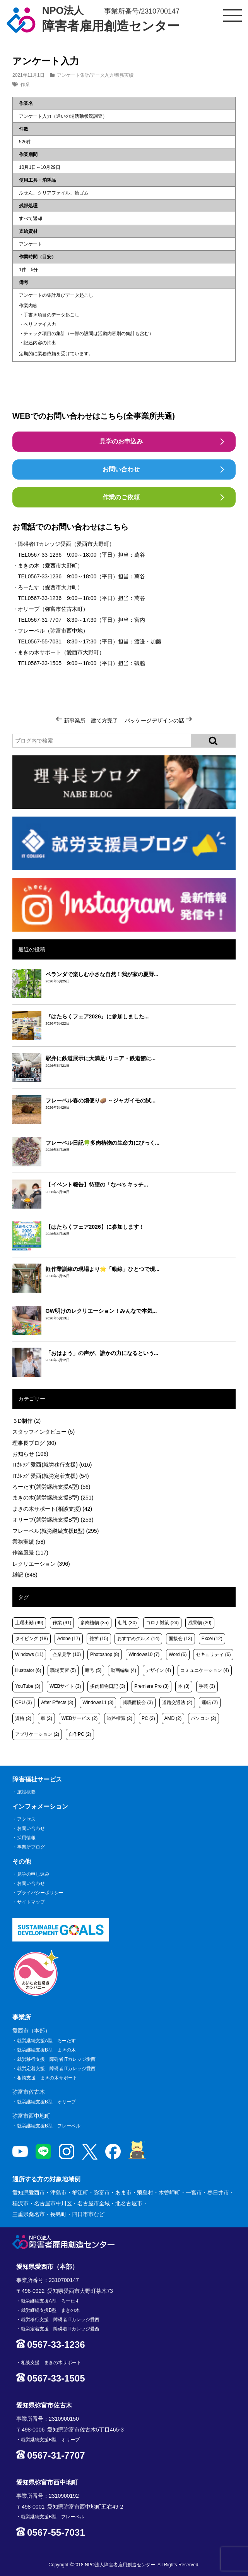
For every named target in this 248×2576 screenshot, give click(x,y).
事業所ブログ (31, 1847)
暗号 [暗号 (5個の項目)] (93, 1670)
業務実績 (124, 75)
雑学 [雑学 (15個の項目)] (98, 1638)
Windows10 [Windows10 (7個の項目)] (143, 1654)
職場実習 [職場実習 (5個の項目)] (63, 1670)
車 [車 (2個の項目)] (46, 1718)
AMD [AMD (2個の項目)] (173, 1718)
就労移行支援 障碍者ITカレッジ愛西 (56, 2059)
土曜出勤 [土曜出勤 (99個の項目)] (29, 1622)
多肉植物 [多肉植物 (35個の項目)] (94, 1622)
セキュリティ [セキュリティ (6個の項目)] (213, 1654)
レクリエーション (41, 1564)
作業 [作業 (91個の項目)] (62, 1622)
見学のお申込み (121, 441)
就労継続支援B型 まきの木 (46, 2050)
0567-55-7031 (45, 641)
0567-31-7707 (45, 620)
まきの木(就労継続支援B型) (52, 1497)
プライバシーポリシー (40, 1892)
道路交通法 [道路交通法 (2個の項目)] (177, 1702)
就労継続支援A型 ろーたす (46, 2040)
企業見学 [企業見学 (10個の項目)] (67, 1654)
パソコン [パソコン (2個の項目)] (203, 1718)
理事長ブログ (34, 1443)
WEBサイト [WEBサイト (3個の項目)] (65, 1686)
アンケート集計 (73, 75)
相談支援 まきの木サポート (47, 2078)
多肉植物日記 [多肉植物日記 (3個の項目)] (107, 1686)
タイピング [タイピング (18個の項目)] (31, 1638)
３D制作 (26, 1421)
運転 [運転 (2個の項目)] (210, 1702)
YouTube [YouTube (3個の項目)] (27, 1686)
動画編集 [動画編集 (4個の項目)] (123, 1670)
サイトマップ (31, 1902)
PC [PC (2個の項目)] (148, 1718)
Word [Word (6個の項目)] (177, 1654)
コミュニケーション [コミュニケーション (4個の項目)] (204, 1670)
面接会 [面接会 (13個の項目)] (180, 1638)
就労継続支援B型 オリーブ (46, 2102)
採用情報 (26, 1837)
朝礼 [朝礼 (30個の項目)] (127, 1622)
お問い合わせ (121, 469)
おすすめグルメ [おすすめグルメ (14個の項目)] (138, 1638)
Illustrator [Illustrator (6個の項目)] (28, 1670)
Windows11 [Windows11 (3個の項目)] (97, 1702)
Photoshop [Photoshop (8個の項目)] (104, 1654)
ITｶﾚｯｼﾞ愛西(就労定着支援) (50, 1476)
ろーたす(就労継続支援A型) (51, 1487)
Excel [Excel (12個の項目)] (212, 1638)
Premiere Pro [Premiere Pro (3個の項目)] (151, 1686)
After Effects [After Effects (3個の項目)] (57, 1702)
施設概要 (26, 1792)
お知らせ (30, 1454)
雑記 (25, 1575)
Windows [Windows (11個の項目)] (29, 1654)
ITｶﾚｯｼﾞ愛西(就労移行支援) (52, 1465)
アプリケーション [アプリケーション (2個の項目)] (37, 1734)
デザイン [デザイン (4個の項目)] (158, 1670)
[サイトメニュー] (232, 15)
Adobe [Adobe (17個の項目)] (68, 1638)
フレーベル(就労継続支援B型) (55, 1531)
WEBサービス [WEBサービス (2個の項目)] (79, 1718)
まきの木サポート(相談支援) (52, 1509)
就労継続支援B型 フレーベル (48, 2126)
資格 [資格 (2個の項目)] (23, 1718)
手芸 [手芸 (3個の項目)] (207, 1686)
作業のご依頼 (121, 497)
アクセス (26, 1819)
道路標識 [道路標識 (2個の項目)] (119, 1718)
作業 (25, 84)
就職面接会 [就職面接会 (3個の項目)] (138, 1702)
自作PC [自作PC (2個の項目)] (79, 1734)
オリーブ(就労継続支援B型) (52, 1520)
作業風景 (30, 1552)
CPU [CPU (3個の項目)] (23, 1702)
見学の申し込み (33, 1874)
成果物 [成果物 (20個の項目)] (200, 1622)
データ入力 (102, 75)
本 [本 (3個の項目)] (184, 1686)
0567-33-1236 (45, 555)
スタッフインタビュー (43, 1432)
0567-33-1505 (45, 663)
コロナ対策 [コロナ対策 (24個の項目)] (162, 1622)
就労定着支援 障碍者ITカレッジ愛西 (56, 2068)
